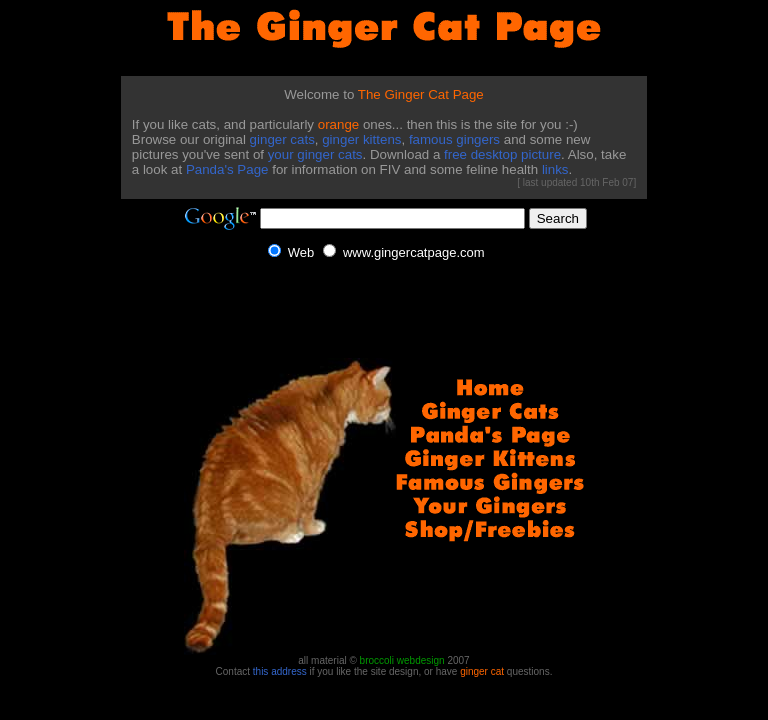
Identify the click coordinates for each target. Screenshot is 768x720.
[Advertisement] (74, 478)
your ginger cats (315, 154)
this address (280, 671)
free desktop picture (502, 154)
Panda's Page (227, 169)
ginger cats (282, 139)
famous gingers (454, 139)
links (555, 169)
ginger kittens (361, 139)
